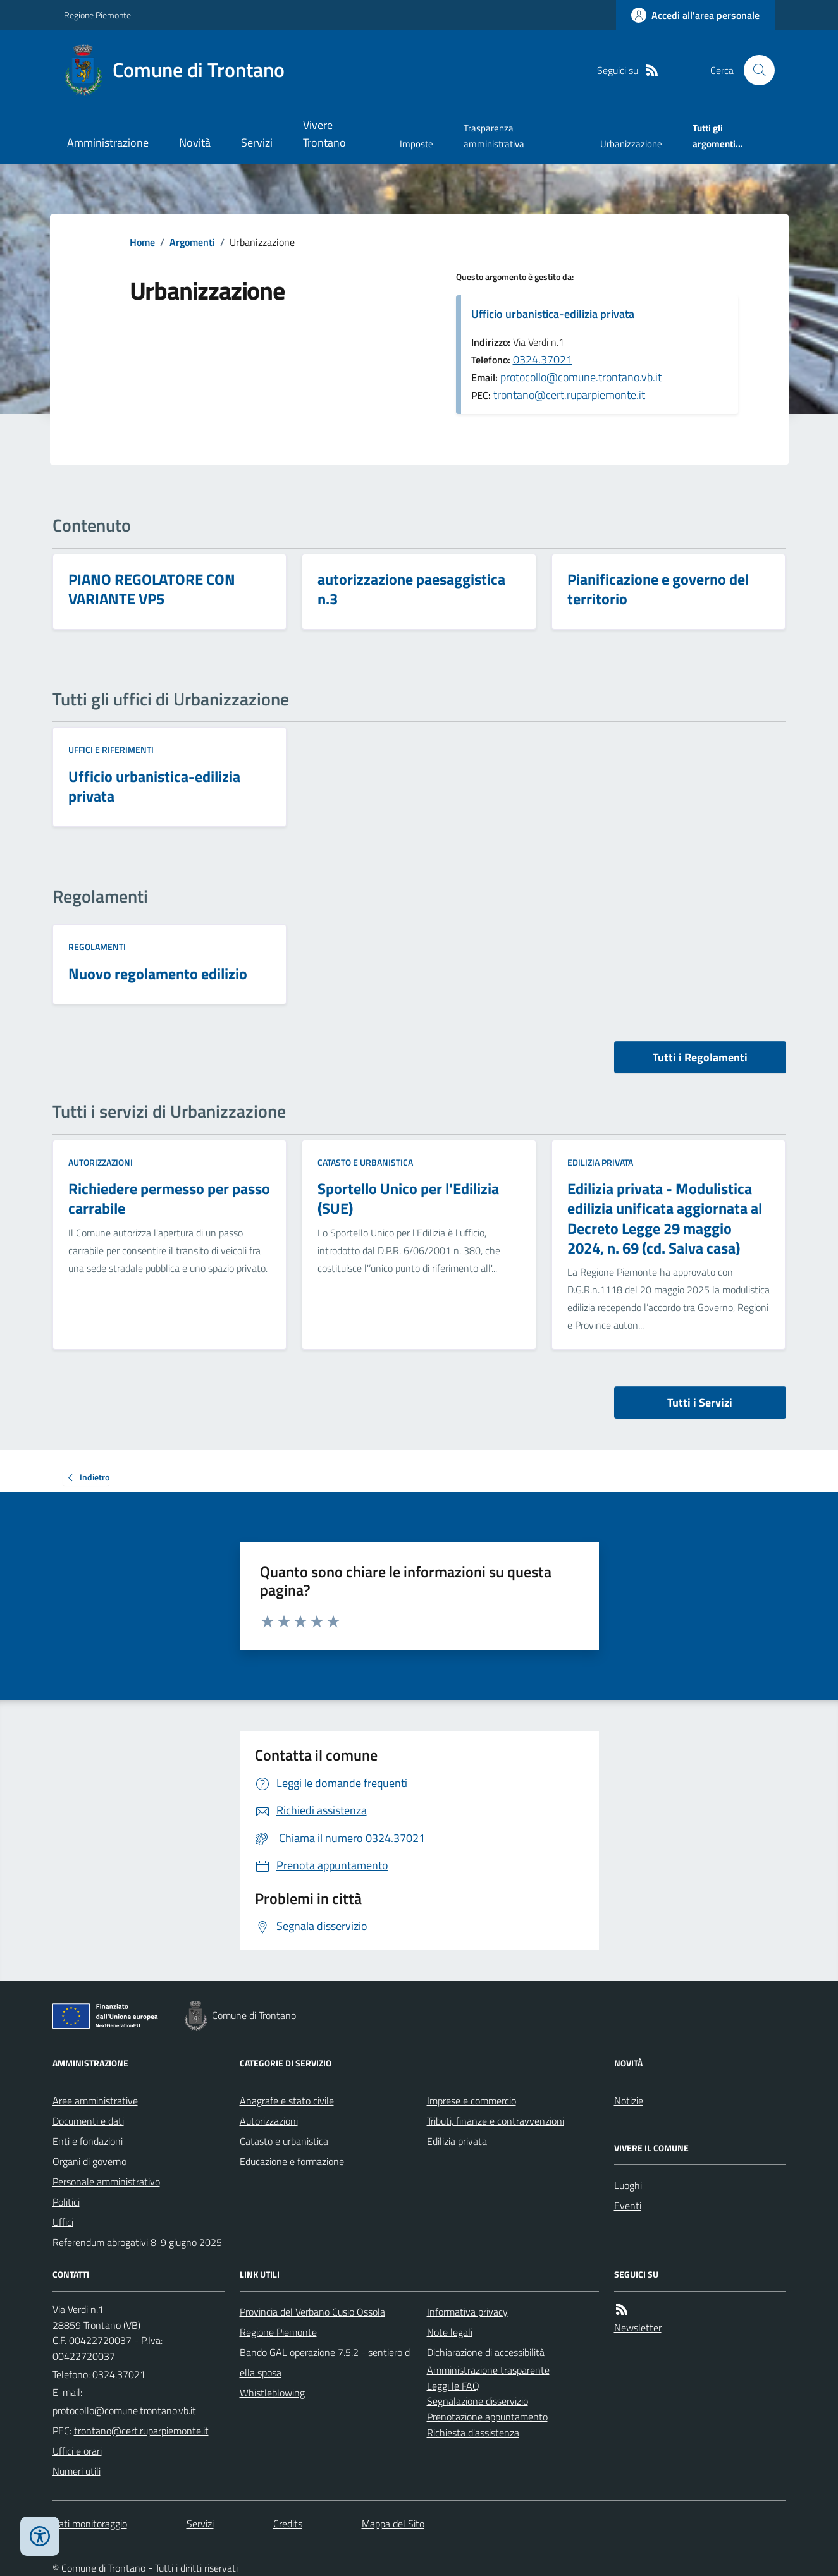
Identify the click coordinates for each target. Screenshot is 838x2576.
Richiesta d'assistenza (473, 2432)
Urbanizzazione (631, 144)
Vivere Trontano (324, 133)
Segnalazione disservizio (477, 2400)
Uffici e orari (77, 2450)
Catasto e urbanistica (365, 1162)
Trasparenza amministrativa (494, 135)
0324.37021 (542, 359)
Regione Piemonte (97, 14)
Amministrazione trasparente (488, 2370)
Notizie (628, 2100)
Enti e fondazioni (87, 2141)
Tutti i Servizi (699, 1402)
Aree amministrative (95, 2100)
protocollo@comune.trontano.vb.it (581, 377)
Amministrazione (108, 142)
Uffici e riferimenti (111, 749)
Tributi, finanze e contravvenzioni (495, 2120)
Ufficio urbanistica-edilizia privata (552, 313)
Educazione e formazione (292, 2161)
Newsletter (638, 2327)
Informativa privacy (467, 2311)
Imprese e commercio (471, 2100)
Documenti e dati (88, 2120)
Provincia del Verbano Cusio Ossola (312, 2311)
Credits (287, 2523)
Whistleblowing (272, 2392)
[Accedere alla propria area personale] (695, 15)
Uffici (62, 2222)
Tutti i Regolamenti (700, 1057)
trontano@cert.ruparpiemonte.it (569, 394)
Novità (195, 142)
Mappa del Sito (393, 2523)
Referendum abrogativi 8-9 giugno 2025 (137, 2242)
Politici (66, 2201)
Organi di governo (89, 2161)
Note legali (449, 2332)
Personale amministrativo (106, 2181)
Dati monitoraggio (89, 2523)
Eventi (627, 2205)
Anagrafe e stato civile (287, 2100)
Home (142, 242)
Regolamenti (97, 946)
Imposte (416, 144)
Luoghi (628, 2185)
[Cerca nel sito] (754, 70)
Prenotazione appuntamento (487, 2416)
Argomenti (192, 242)
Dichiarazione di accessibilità (486, 2352)
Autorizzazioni (100, 1162)
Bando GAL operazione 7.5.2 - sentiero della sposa (325, 2362)
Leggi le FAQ (453, 2385)
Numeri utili (76, 2471)
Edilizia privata (600, 1162)
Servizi (257, 142)
